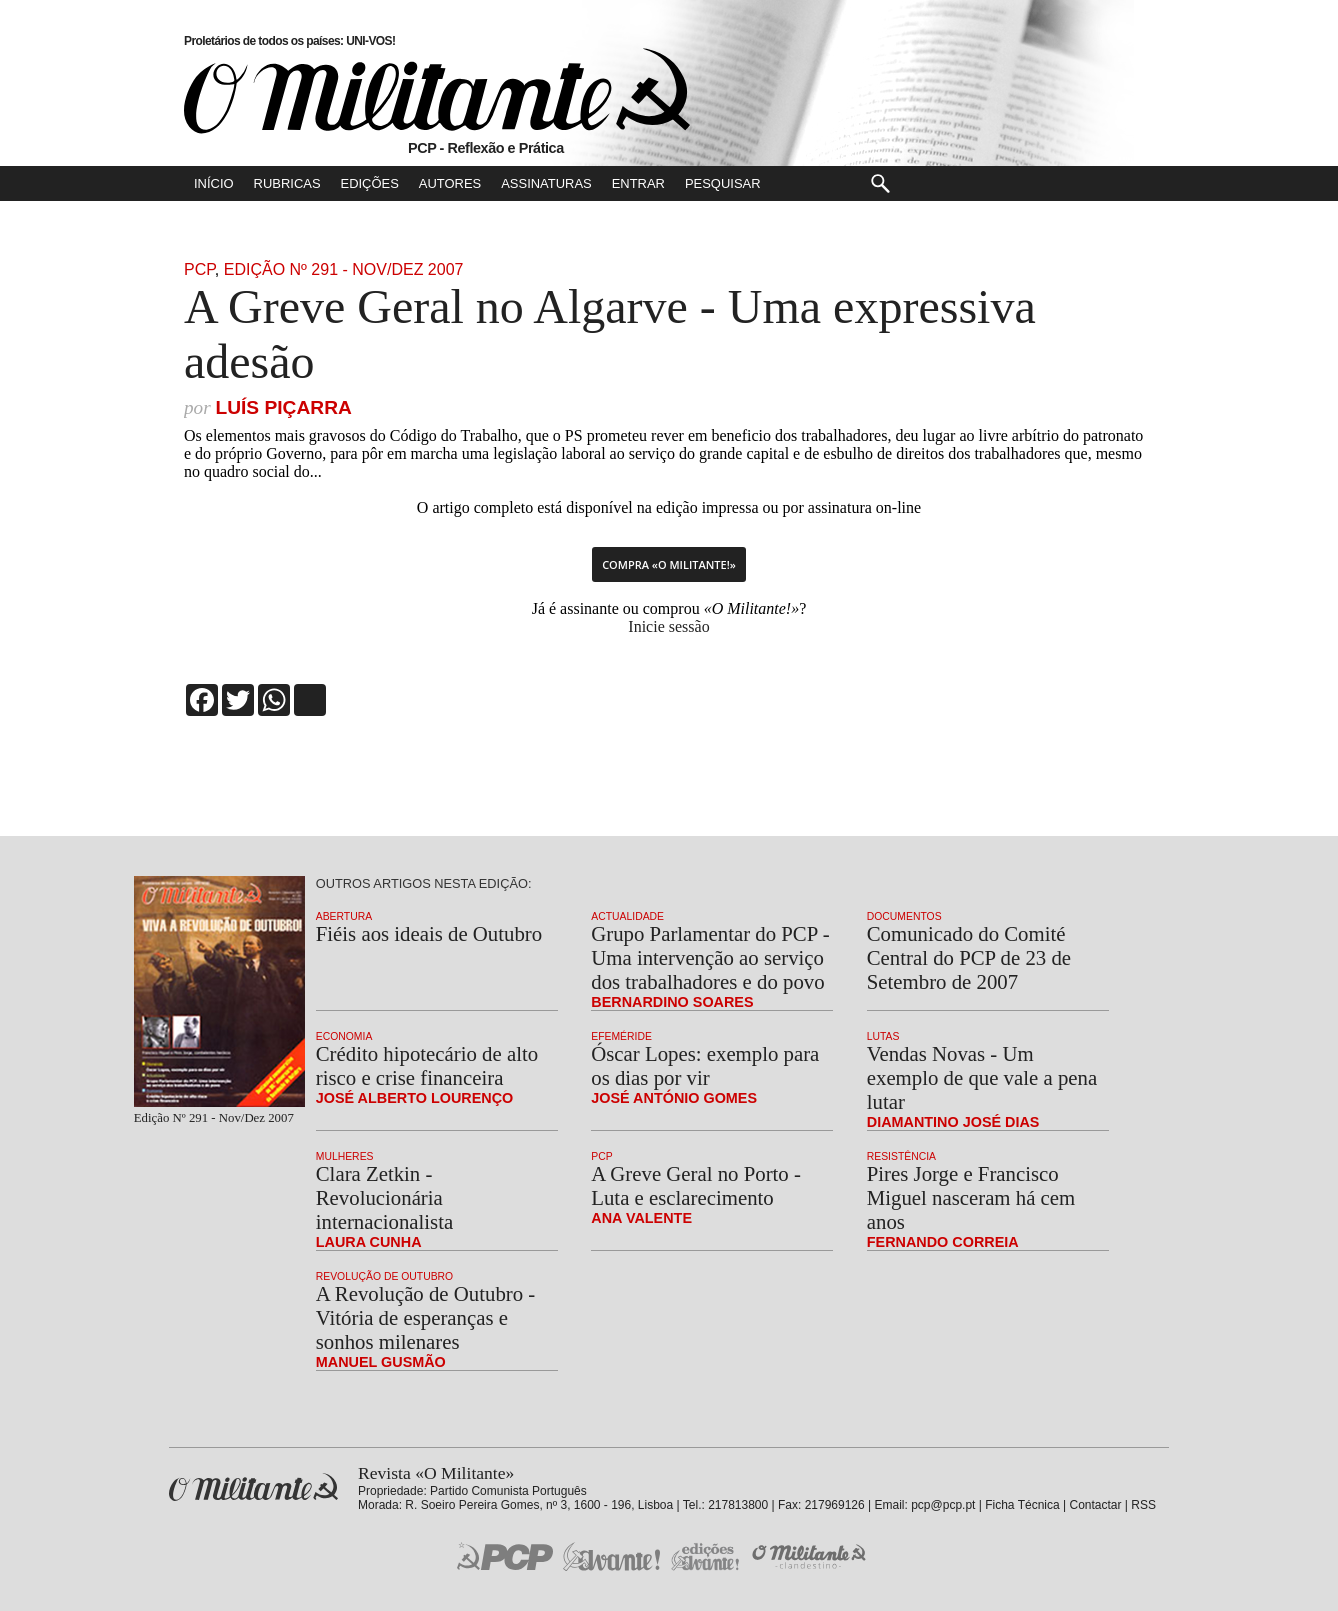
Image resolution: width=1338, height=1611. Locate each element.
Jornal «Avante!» (611, 1556)
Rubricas (287, 183)
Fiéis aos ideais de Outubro (429, 933)
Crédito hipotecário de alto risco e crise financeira (427, 1065)
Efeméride (621, 1036)
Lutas (883, 1036)
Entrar (638, 183)
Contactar (1095, 1505)
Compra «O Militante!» (669, 564)
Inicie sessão (668, 626)
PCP (199, 269)
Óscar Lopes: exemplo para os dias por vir (705, 1065)
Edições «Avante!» (705, 1556)
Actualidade (627, 916)
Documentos (904, 916)
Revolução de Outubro (384, 1276)
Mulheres (345, 1156)
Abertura (344, 916)
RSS (1143, 1505)
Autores (450, 183)
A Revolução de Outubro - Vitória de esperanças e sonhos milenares (425, 1317)
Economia (344, 1036)
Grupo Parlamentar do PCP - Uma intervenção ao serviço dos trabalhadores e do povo (710, 957)
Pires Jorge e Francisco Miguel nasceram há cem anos (971, 1197)
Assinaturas (546, 183)
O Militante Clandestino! (811, 1556)
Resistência (901, 1156)
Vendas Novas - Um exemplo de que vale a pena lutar (982, 1077)
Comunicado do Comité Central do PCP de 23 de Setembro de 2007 (969, 957)
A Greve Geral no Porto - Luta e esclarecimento (696, 1185)
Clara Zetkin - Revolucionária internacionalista (384, 1197)
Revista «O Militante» (253, 1487)
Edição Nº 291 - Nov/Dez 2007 (344, 269)
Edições (370, 183)
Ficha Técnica (1022, 1505)
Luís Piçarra (283, 407)
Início (214, 183)
